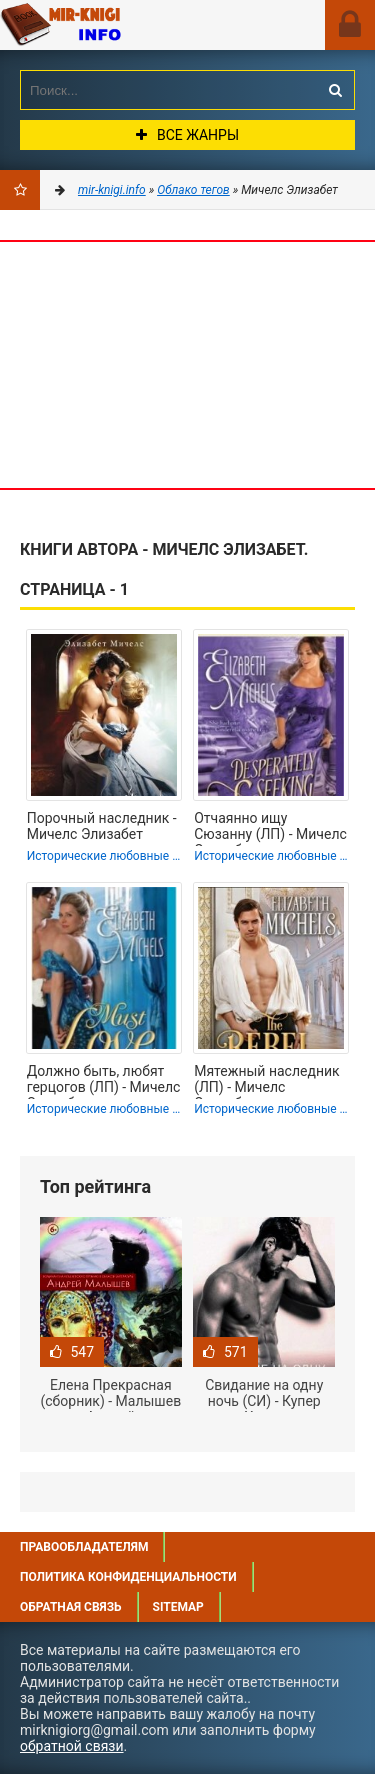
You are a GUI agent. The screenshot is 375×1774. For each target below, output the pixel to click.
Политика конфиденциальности (128, 1577)
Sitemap (178, 1607)
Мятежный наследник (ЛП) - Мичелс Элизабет (266, 1081)
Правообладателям (84, 1547)
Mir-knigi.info (115, 25)
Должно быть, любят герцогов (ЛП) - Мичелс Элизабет (104, 1081)
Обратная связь (71, 1607)
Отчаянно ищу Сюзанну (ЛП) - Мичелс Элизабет (270, 828)
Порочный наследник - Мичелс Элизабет (102, 826)
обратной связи (72, 1746)
